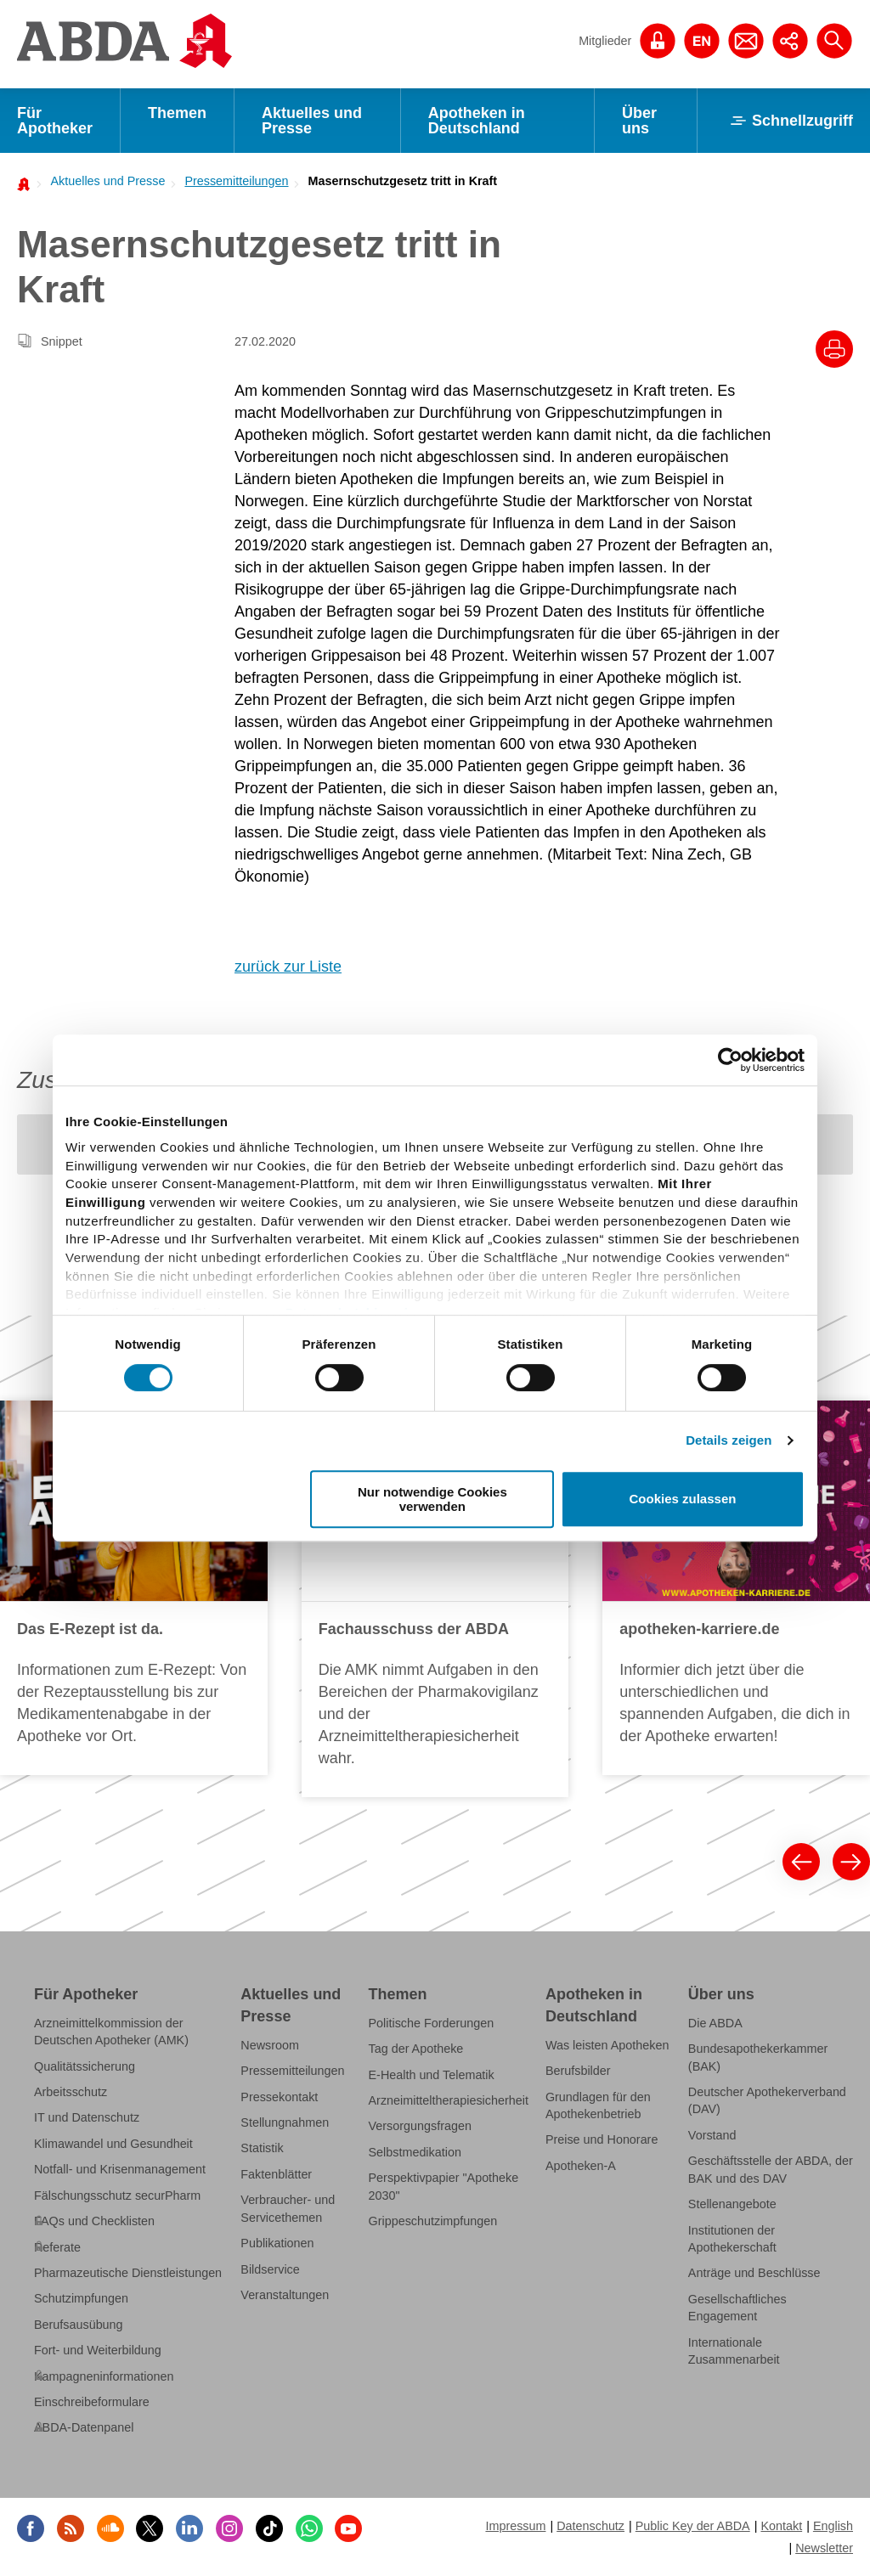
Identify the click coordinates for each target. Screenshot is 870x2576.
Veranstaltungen (284, 2295)
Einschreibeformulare (92, 2402)
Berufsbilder (578, 2070)
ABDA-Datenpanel (83, 2427)
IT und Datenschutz (86, 2117)
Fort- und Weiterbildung (97, 2350)
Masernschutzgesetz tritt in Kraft (403, 181)
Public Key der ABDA (693, 2526)
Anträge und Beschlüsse (754, 2273)
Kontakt (781, 2526)
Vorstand (712, 2135)
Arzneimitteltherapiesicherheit (448, 2100)
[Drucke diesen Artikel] (834, 349)
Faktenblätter (276, 2174)
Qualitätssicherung (84, 2066)
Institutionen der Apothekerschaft (732, 2239)
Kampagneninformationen (103, 2376)
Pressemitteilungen (236, 181)
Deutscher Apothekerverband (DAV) (767, 2100)
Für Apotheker (55, 120)
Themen (177, 112)
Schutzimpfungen (81, 2298)
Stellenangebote (732, 2204)
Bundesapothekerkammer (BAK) (758, 2057)
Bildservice (269, 2269)
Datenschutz (590, 2526)
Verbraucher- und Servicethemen (287, 2208)
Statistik (261, 2148)
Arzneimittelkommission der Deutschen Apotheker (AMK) (111, 2031)
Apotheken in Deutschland (476, 120)
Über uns (639, 120)
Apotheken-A (580, 2166)
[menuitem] (103, 181)
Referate (57, 2247)
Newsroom (269, 2045)
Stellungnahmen (284, 2122)
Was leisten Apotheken (607, 2045)
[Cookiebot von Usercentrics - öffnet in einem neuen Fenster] (730, 1060)
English (833, 2526)
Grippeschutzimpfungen (433, 2221)
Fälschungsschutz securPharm (117, 2195)
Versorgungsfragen (420, 2126)
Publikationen (277, 2243)
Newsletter (824, 2548)
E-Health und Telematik (431, 2075)
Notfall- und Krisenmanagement (120, 2169)
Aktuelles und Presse (312, 120)
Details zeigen (728, 1440)
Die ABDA (715, 2023)
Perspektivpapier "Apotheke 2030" (444, 2186)
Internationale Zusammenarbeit (734, 2351)
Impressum (515, 2526)
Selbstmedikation (415, 2152)
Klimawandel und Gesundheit (113, 2143)
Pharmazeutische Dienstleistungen (128, 2273)
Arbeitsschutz (70, 2092)
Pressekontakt (279, 2097)
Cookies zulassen (683, 1499)
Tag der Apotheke (416, 2048)
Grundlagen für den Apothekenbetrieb (598, 2105)
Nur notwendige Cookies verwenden (432, 1499)
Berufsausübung (78, 2324)
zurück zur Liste (288, 966)
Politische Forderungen (431, 2023)
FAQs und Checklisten (94, 2221)
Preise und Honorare (601, 2139)
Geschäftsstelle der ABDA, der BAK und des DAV (770, 2169)
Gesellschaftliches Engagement (737, 2307)
